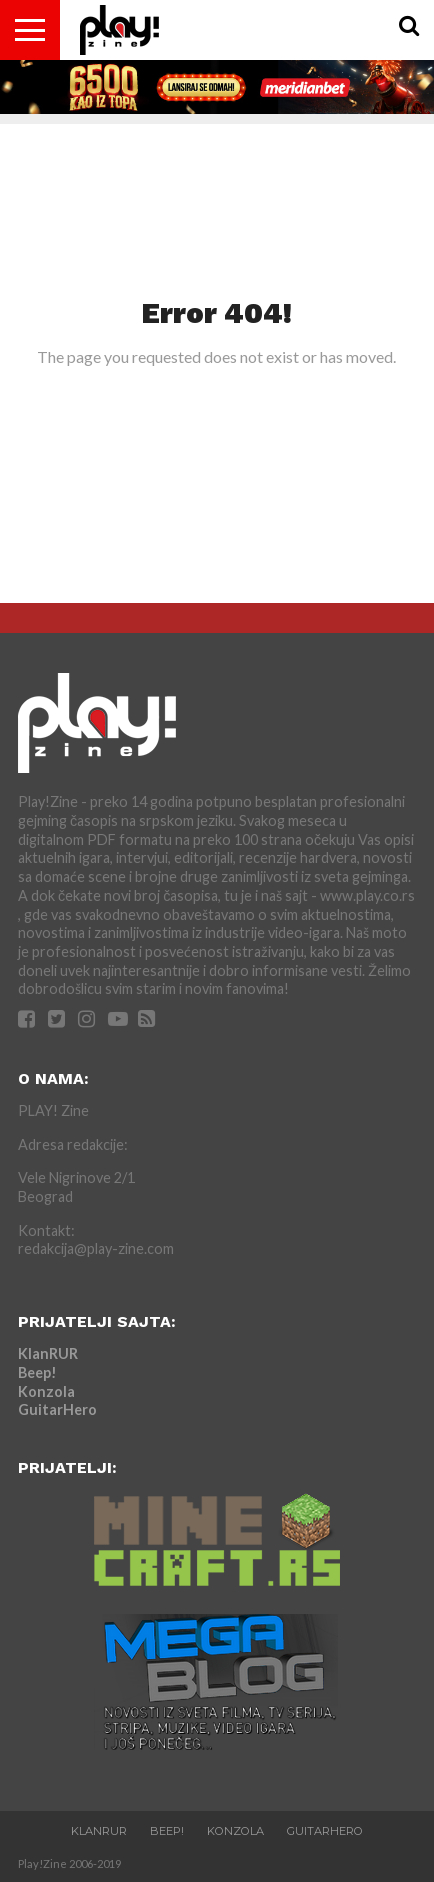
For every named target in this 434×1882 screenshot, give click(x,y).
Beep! (37, 1372)
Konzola (46, 1391)
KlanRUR (48, 1353)
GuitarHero (57, 1409)
